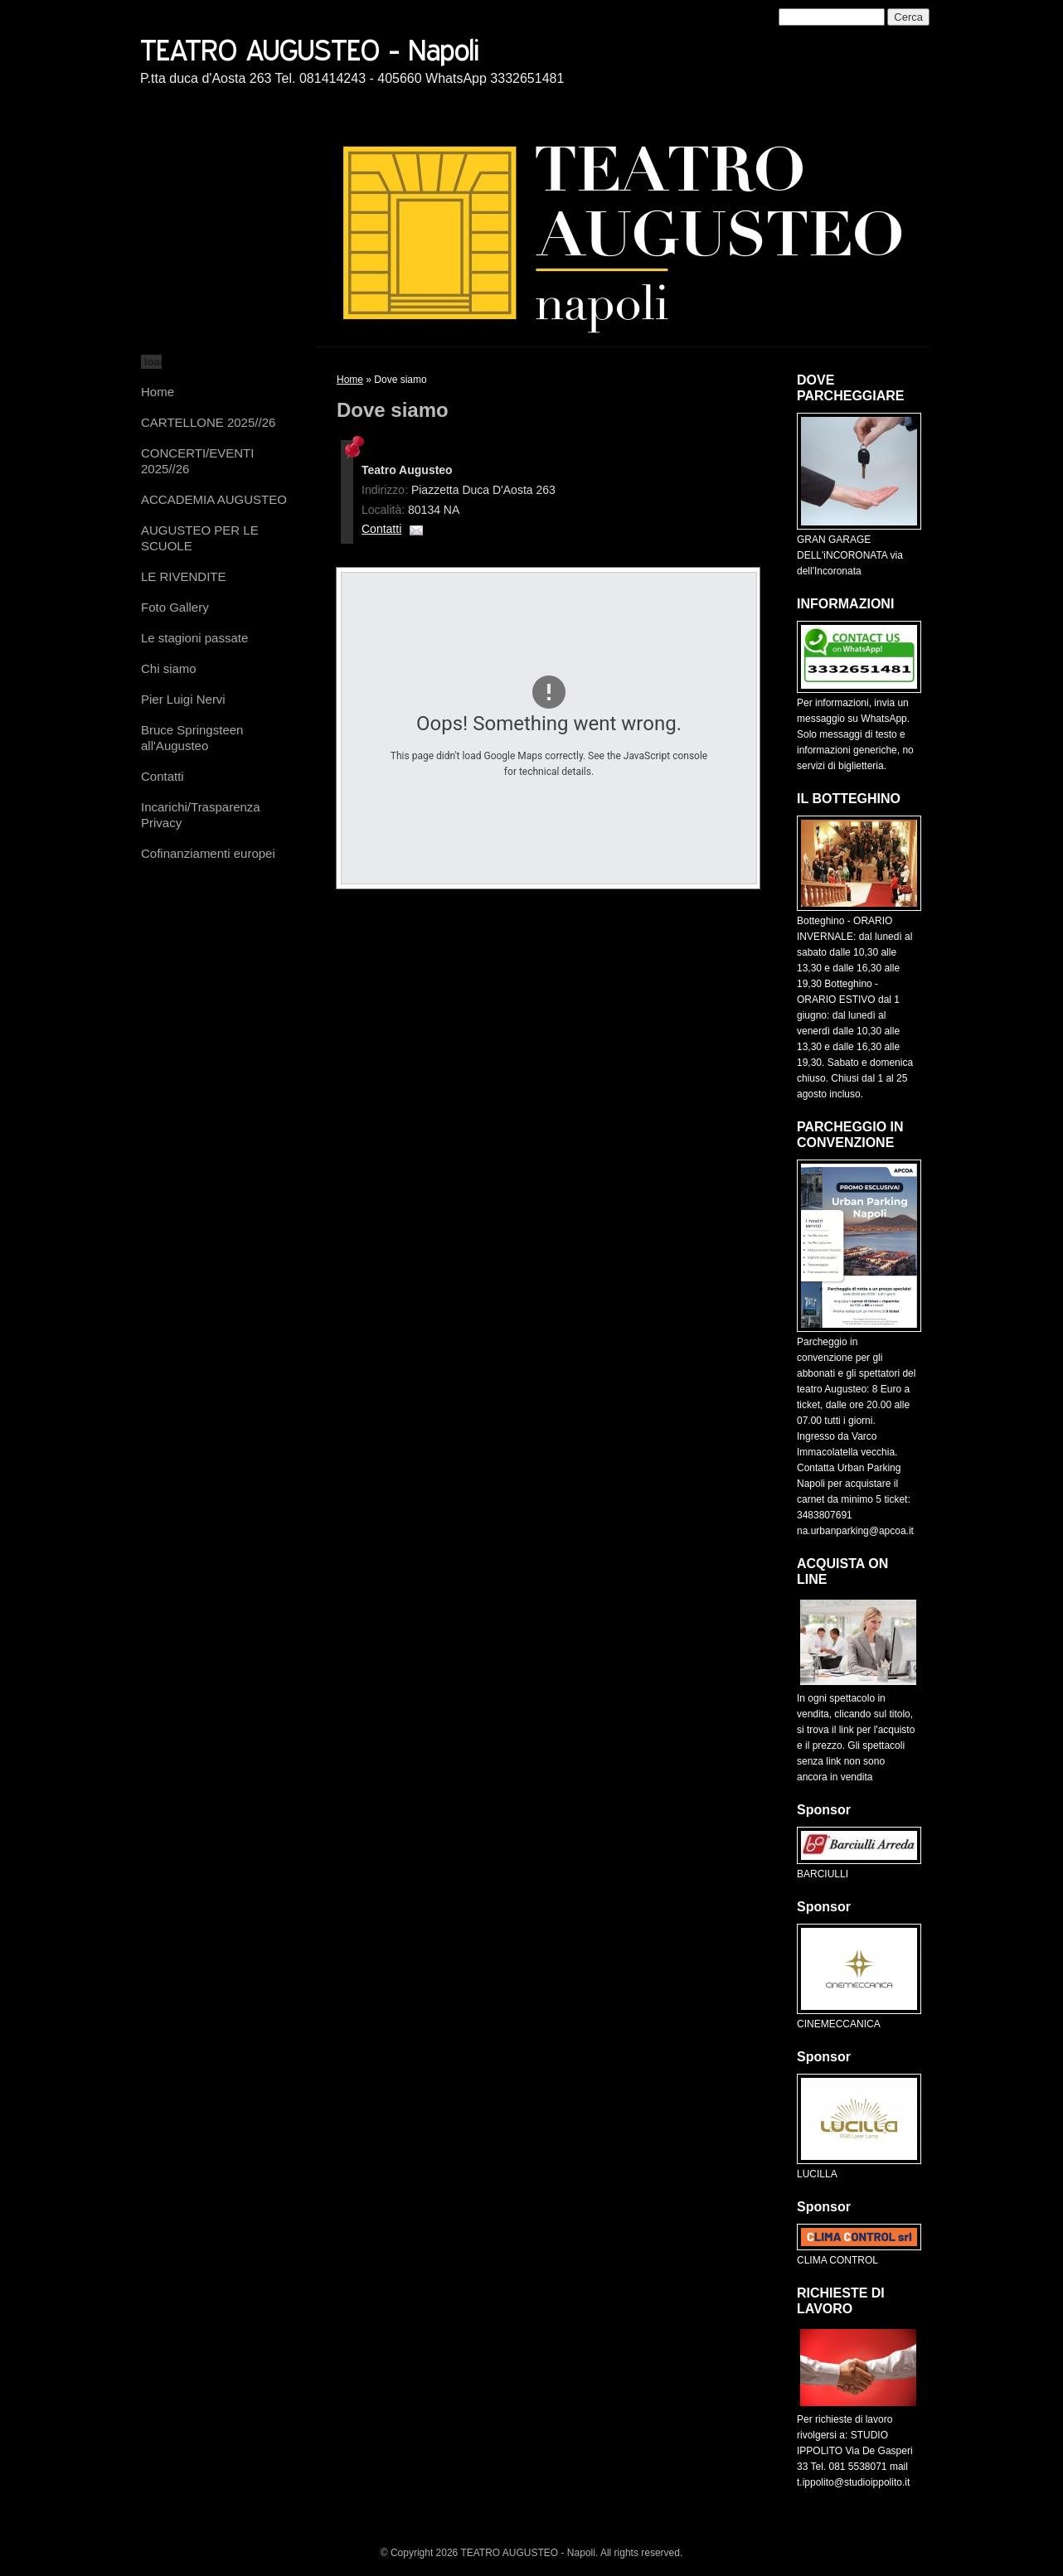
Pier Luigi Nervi (183, 699)
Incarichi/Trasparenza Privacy (200, 815)
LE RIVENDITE (183, 576)
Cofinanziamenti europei (208, 853)
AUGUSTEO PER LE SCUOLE (200, 538)
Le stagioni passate (194, 638)
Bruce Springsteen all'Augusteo (192, 738)
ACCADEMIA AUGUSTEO (214, 499)
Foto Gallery (175, 607)
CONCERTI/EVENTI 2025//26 (197, 461)
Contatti (162, 776)
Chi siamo (169, 668)
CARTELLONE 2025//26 (208, 422)
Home (157, 392)
